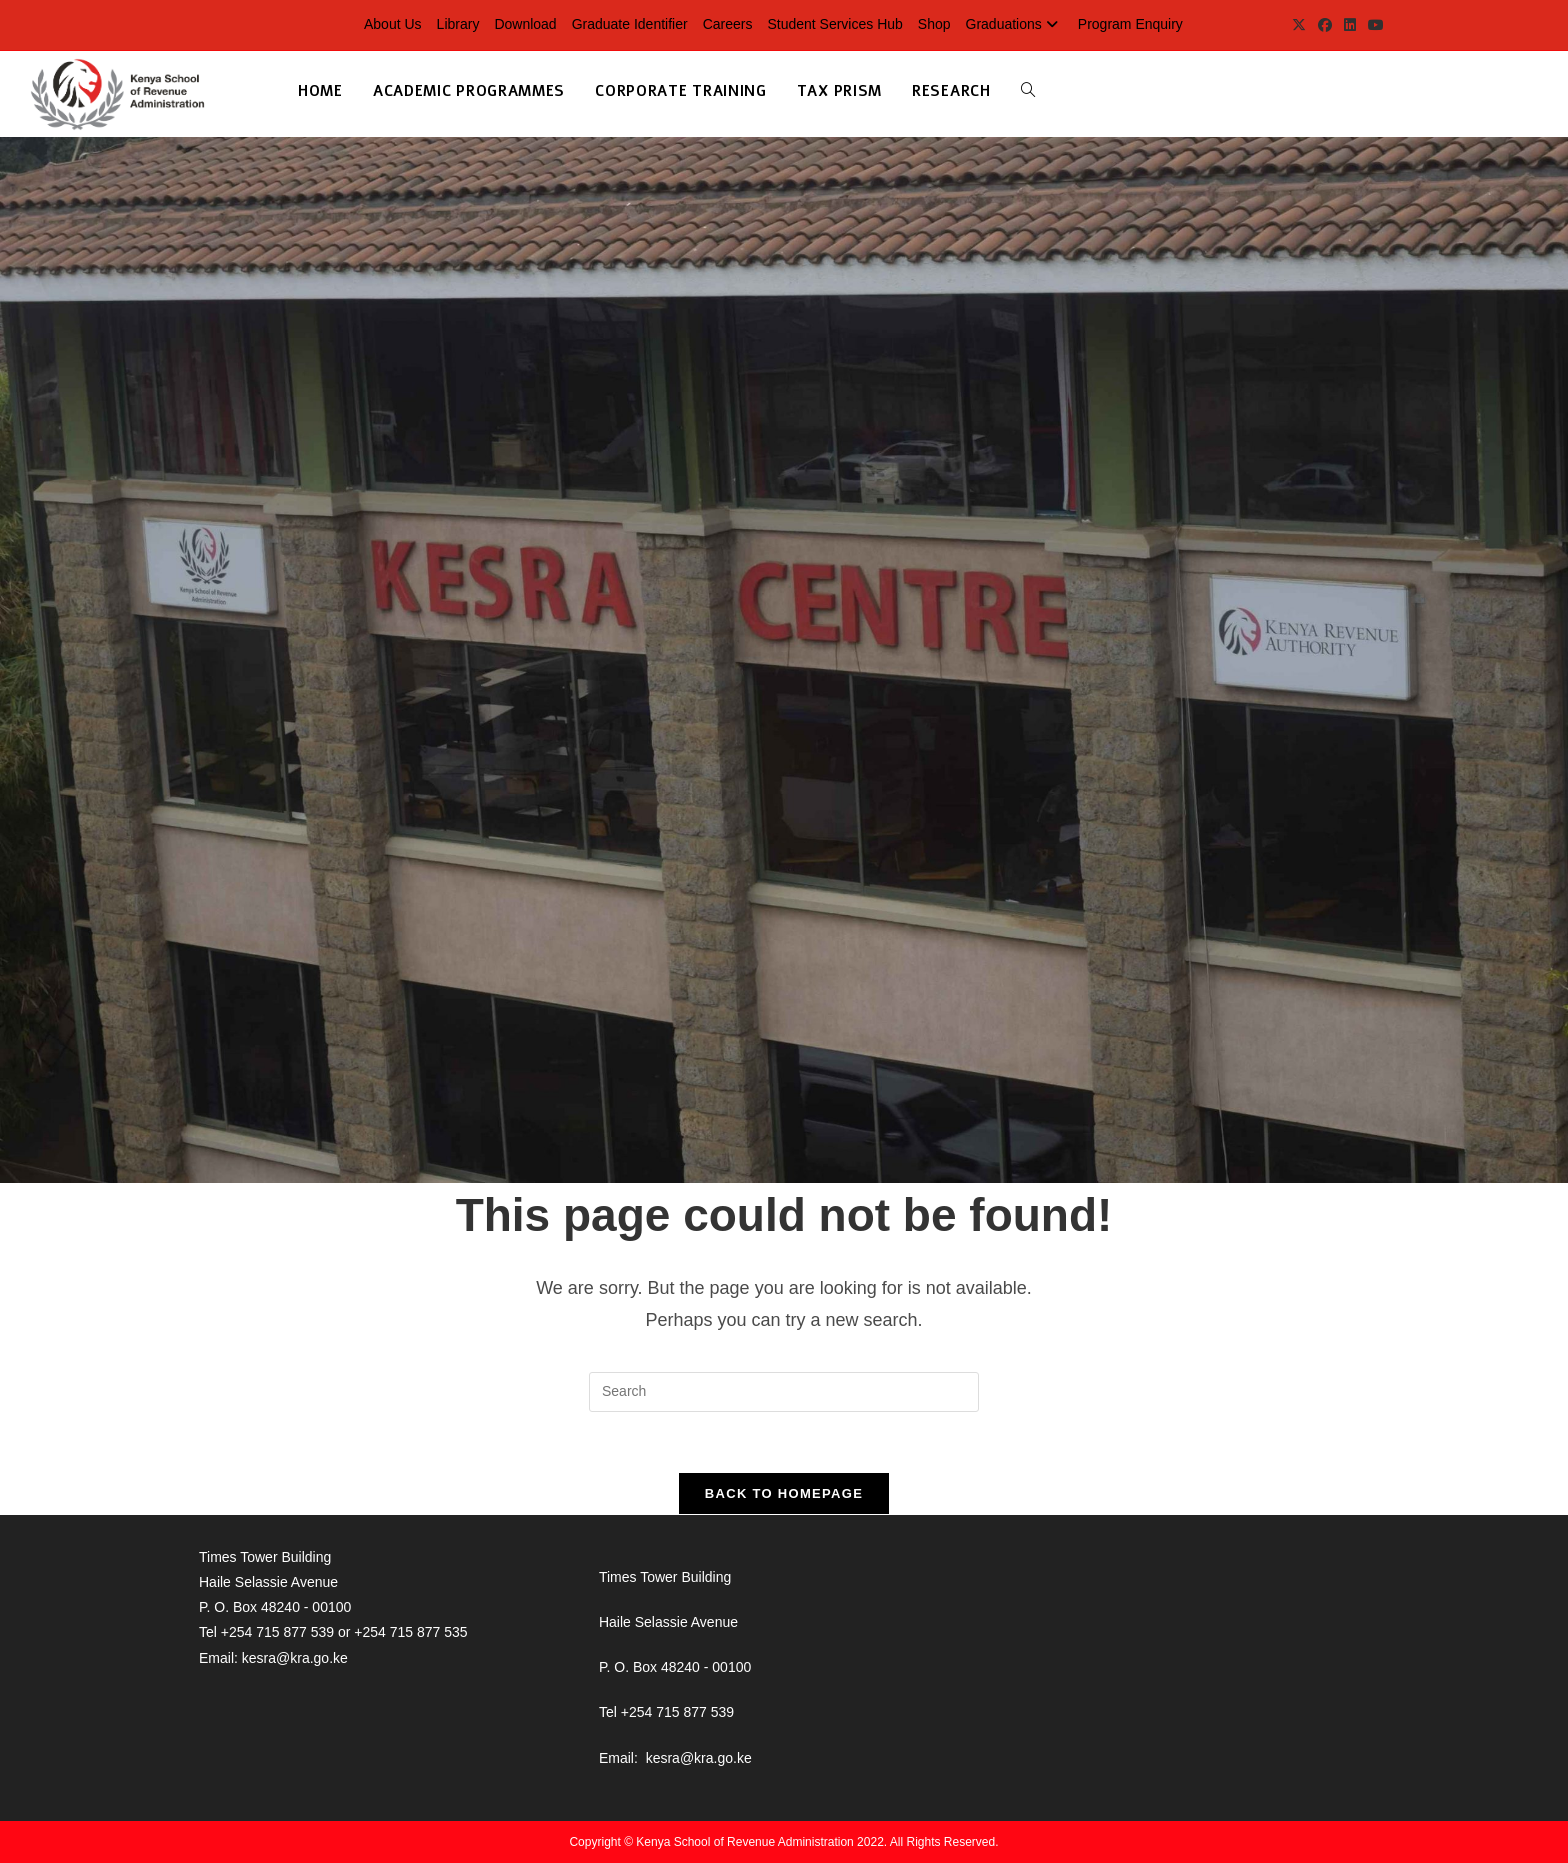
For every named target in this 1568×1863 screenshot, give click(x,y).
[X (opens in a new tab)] (1299, 25)
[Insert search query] (784, 1392)
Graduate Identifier (630, 24)
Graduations (1014, 24)
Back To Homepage (784, 1493)
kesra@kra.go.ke (295, 1658)
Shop (934, 24)
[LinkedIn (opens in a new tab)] (1350, 25)
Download (525, 24)
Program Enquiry (1130, 24)
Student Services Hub (834, 24)
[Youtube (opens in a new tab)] (1373, 25)
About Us (393, 24)
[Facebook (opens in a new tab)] (1325, 25)
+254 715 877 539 (277, 1632)
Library (458, 24)
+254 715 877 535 (410, 1632)
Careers (728, 24)
